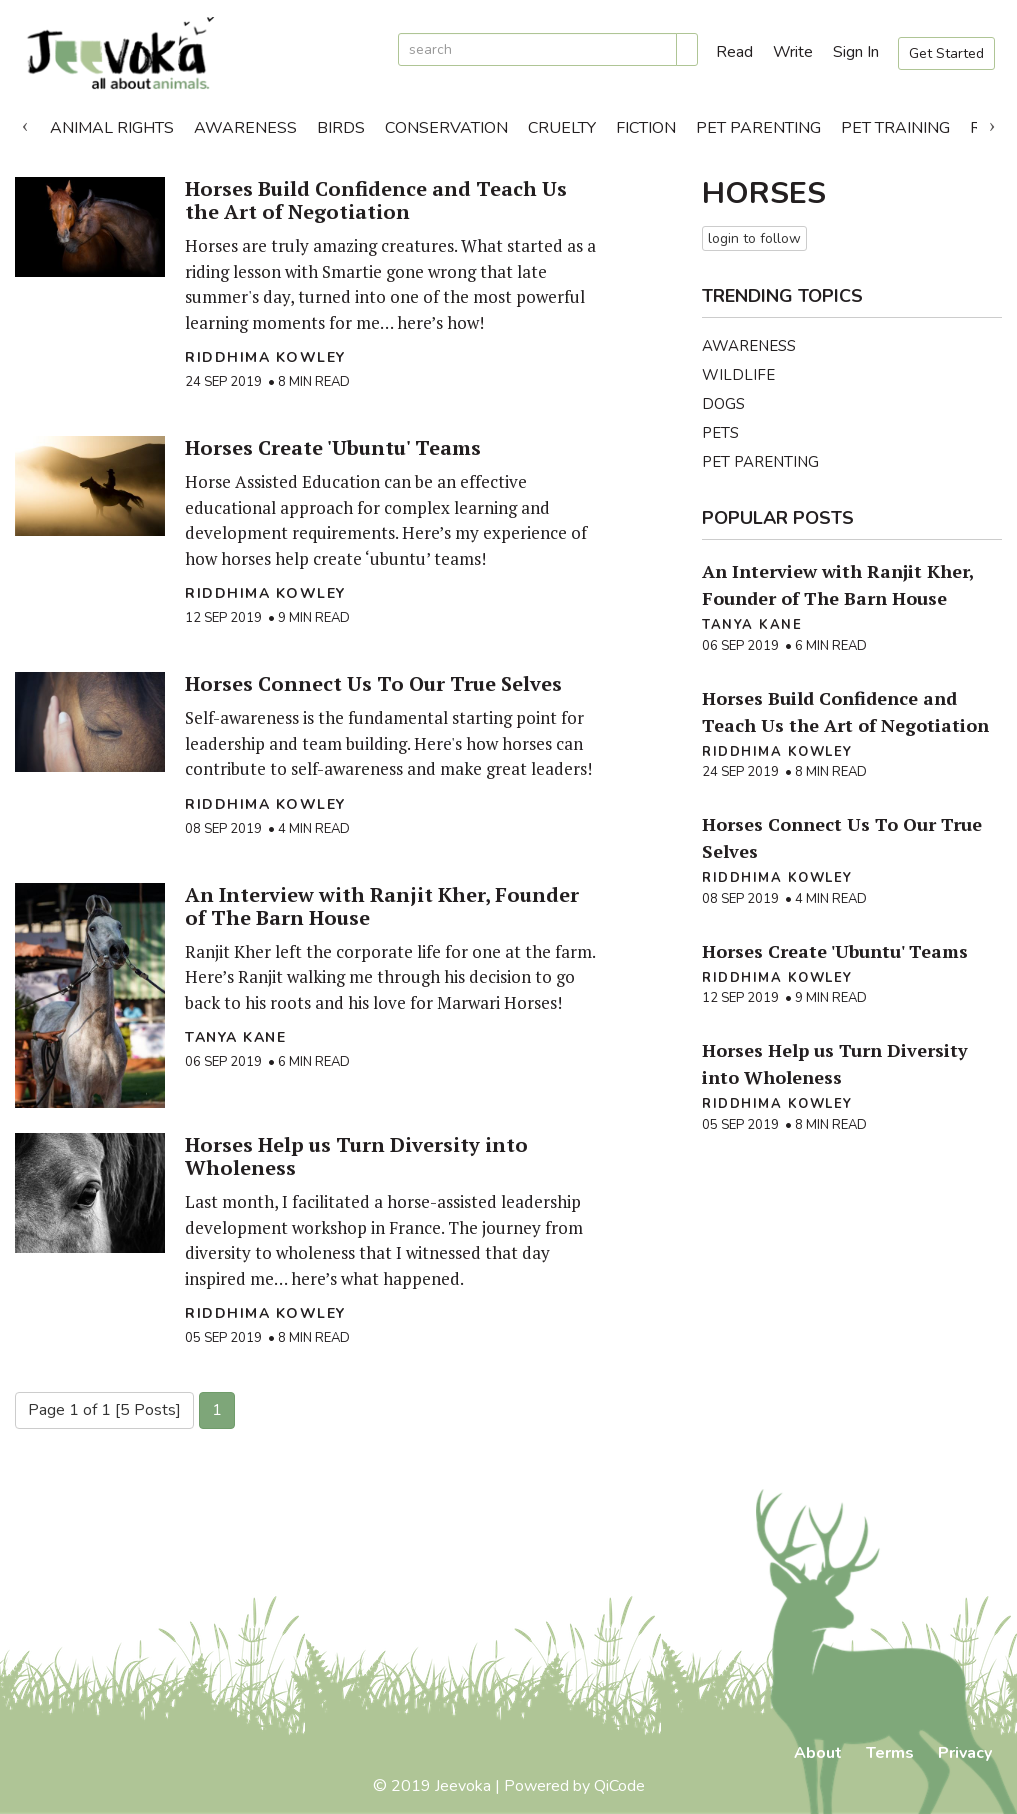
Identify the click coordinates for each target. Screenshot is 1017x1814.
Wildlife (738, 375)
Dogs (723, 404)
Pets (720, 433)
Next (992, 123)
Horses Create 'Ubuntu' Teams (333, 447)
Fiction (646, 128)
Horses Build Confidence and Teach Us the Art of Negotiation (376, 200)
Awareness (245, 128)
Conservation (446, 128)
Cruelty (562, 128)
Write (793, 52)
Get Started (946, 53)
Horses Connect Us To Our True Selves (373, 683)
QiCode (619, 1786)
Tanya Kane (235, 1037)
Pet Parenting (758, 128)
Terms (890, 1753)
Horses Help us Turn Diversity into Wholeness (356, 1156)
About (818, 1753)
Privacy (965, 1753)
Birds (341, 128)
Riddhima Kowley (265, 357)
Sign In (856, 52)
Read (734, 52)
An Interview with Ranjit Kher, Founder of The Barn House (382, 906)
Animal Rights (112, 128)
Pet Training (895, 128)
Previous (25, 123)
